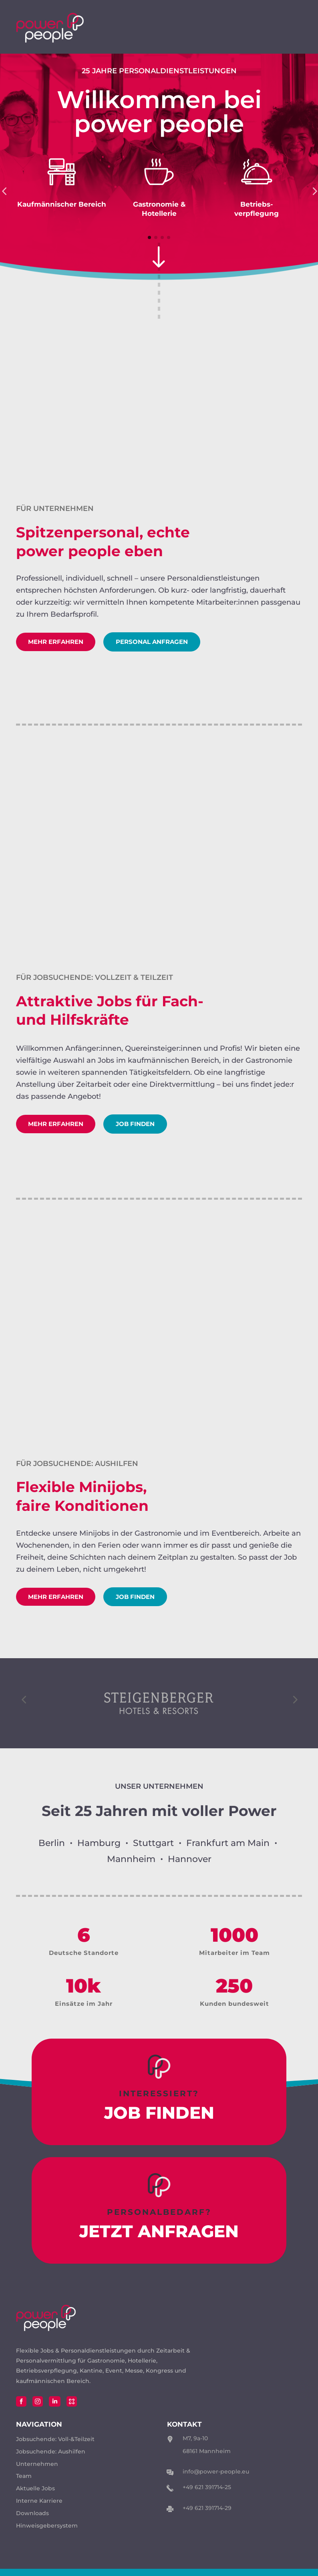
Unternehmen (37, 2471)
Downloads (32, 2521)
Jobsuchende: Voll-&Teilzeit (55, 2447)
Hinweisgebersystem (47, 2533)
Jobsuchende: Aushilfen (50, 2459)
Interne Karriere (39, 2508)
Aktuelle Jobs (35, 2496)
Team (24, 2484)
